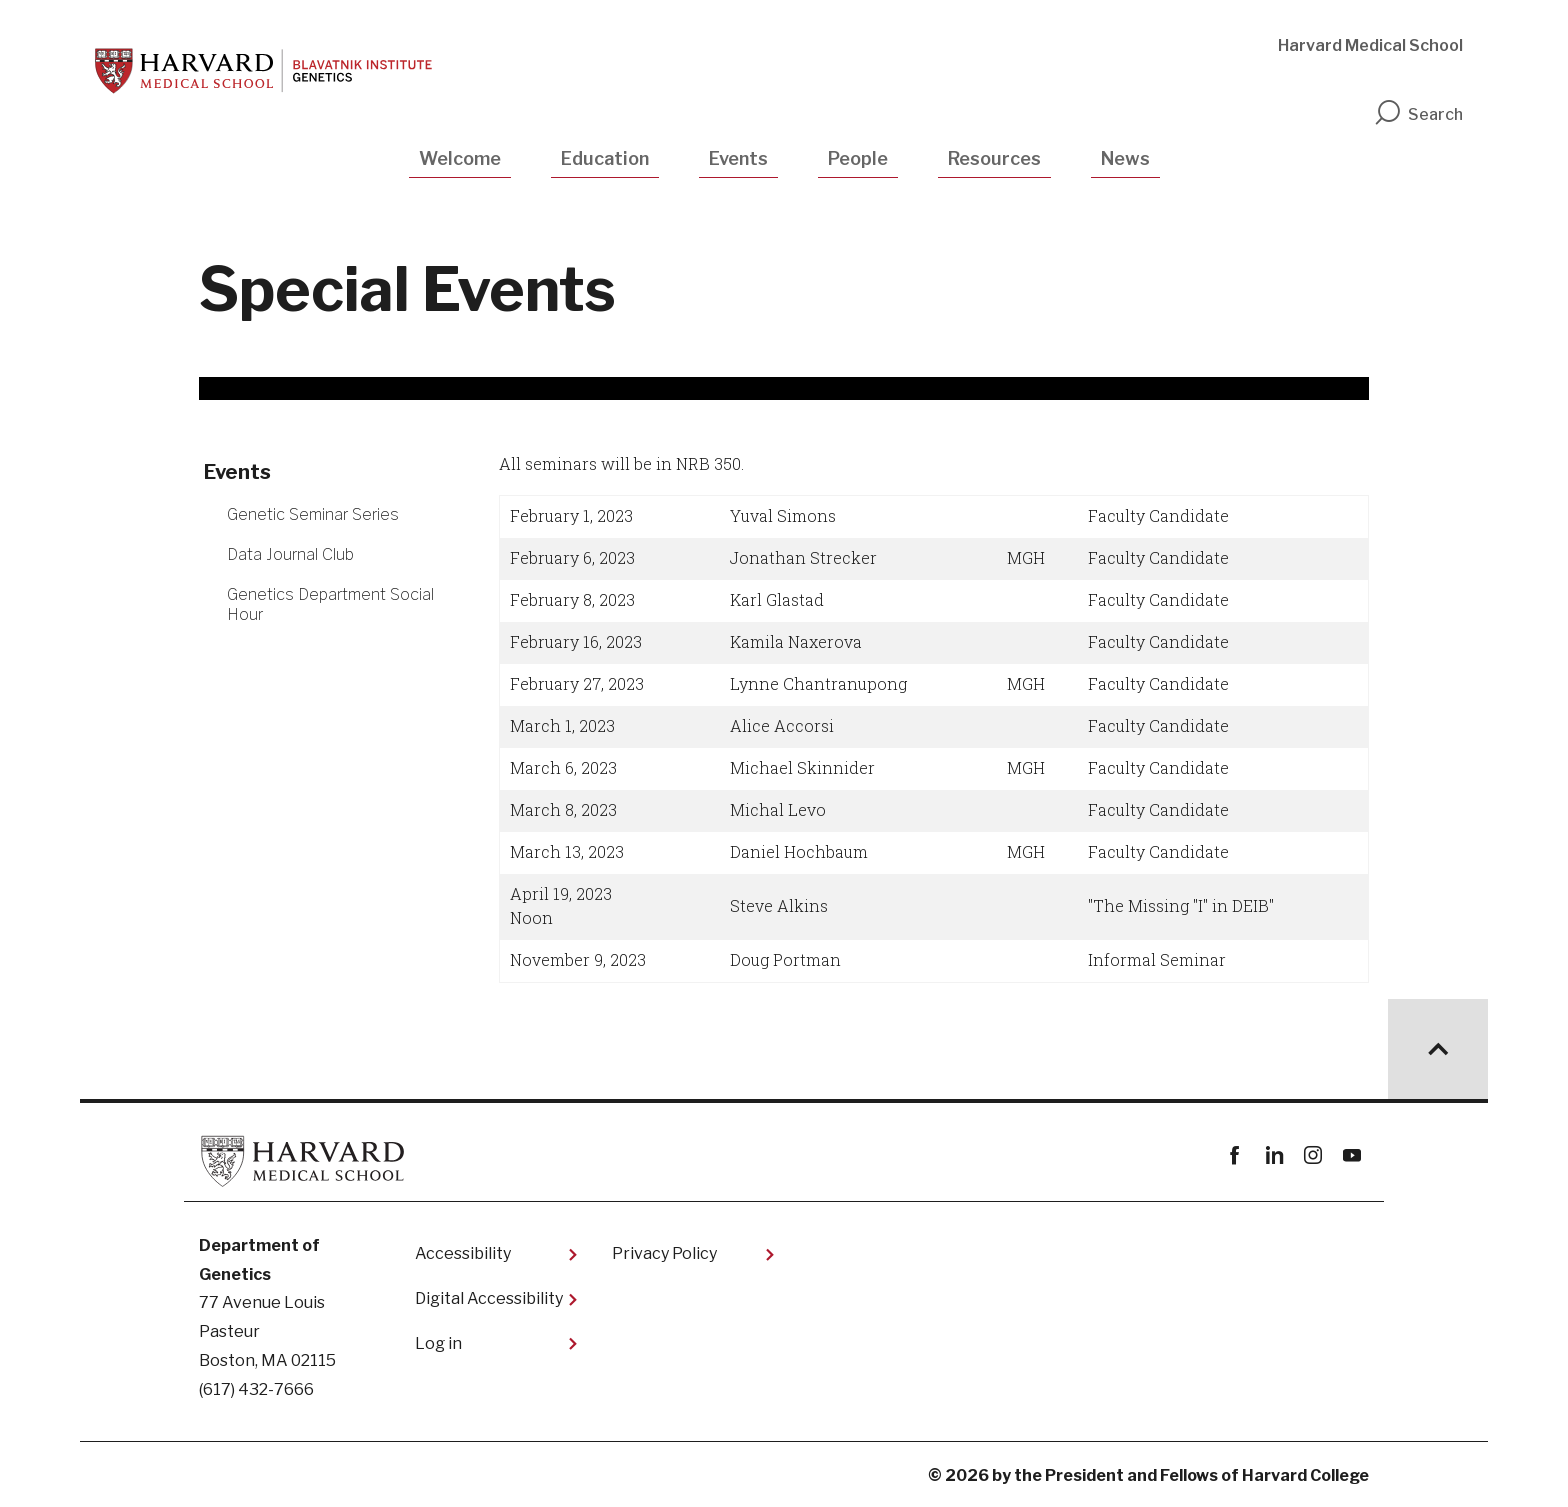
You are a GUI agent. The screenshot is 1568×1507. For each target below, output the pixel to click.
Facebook (1234, 1155)
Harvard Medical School (1370, 45)
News (1125, 158)
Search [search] (1418, 114)
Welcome (460, 158)
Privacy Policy (664, 1253)
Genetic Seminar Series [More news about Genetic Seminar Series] (313, 514)
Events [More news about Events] (237, 472)
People (858, 158)
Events (738, 158)
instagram (1312, 1155)
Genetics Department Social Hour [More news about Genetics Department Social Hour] (330, 604)
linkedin (1273, 1155)
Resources (994, 158)
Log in (438, 1343)
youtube (1351, 1155)
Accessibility (463, 1253)
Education (605, 158)
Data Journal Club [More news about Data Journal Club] (290, 554)
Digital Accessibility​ (489, 1298)
